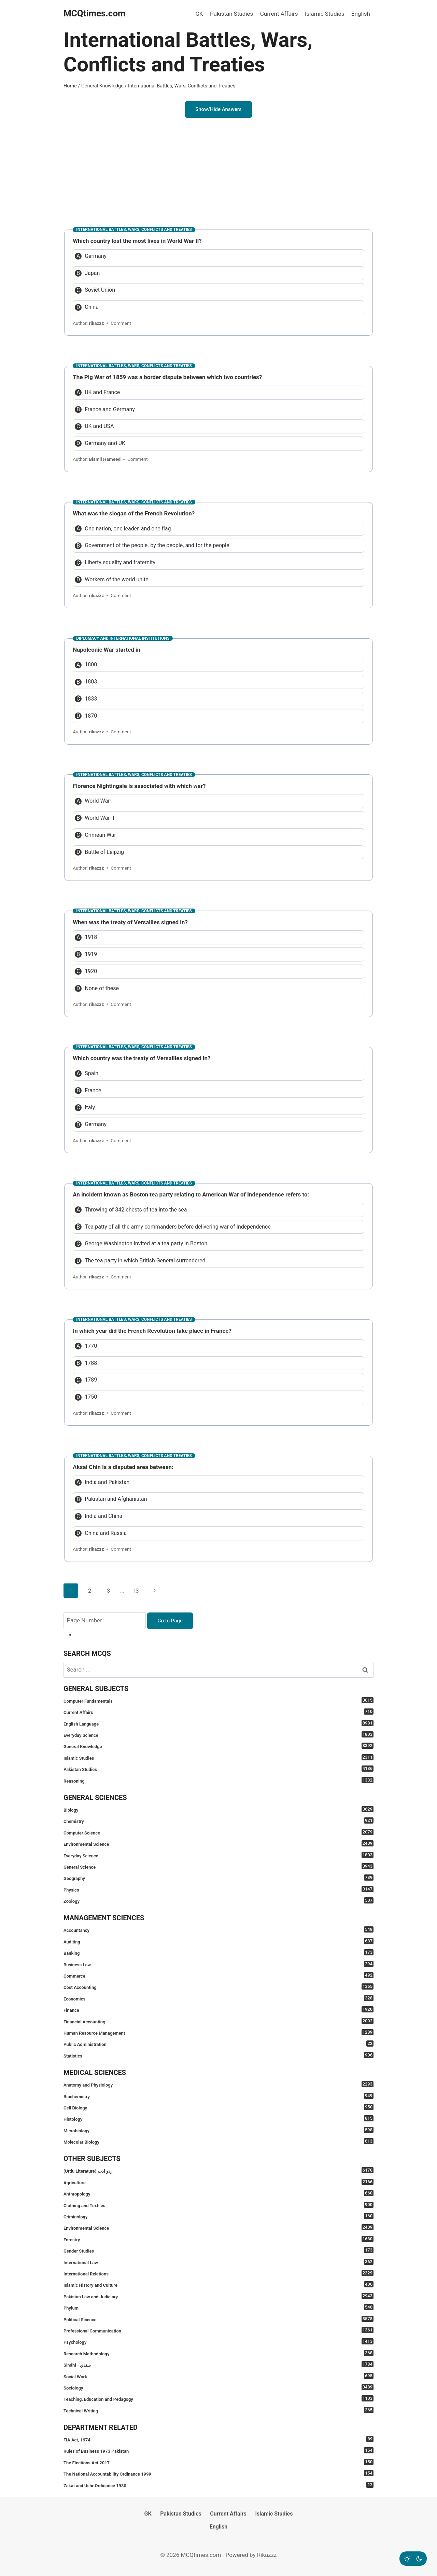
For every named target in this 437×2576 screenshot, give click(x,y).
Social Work (218, 2376)
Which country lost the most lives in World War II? (137, 240)
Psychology (218, 2341)
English (360, 13)
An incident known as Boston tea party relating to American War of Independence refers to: (191, 1194)
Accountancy (218, 1929)
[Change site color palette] (413, 2558)
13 (135, 1590)
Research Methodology (218, 2353)
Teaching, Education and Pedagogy (218, 2398)
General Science (218, 1866)
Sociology (218, 2387)
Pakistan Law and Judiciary (218, 2296)
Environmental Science (218, 1843)
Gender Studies (218, 2250)
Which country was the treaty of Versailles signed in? (141, 1058)
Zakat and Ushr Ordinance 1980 (218, 2485)
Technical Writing (218, 2410)
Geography (218, 1877)
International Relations (218, 2273)
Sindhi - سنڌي (218, 2364)
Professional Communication (218, 2330)
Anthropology (218, 2193)
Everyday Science (218, 1734)
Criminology (218, 2216)
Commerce (218, 1975)
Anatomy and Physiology (218, 2084)
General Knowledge (218, 1746)
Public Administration (218, 2043)
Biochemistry (218, 2096)
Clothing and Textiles (218, 2205)
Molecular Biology (218, 2141)
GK (199, 13)
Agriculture (218, 2182)
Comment (121, 323)
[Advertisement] (218, 169)
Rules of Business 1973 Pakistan (218, 2450)
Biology (218, 1809)
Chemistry (218, 1820)
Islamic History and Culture (218, 2284)
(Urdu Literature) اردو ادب (218, 2170)
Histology (218, 2118)
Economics (218, 1998)
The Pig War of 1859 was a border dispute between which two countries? (167, 377)
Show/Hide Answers (218, 109)
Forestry (218, 2239)
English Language (218, 1723)
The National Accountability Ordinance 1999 (218, 2473)
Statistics (218, 2055)
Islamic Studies (324, 13)
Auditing (218, 1941)
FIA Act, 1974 (218, 2439)
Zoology (218, 1900)
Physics (218, 1889)
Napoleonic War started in (106, 649)
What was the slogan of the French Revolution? (134, 513)
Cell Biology (218, 2107)
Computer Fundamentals (218, 1700)
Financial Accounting (218, 2021)
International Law (218, 2262)
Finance (218, 2009)
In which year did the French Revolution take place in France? (152, 1330)
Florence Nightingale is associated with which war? (139, 786)
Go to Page (170, 1621)
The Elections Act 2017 (218, 2462)
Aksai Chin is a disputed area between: (123, 1467)
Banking (218, 1952)
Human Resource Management (218, 2032)
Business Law (218, 1964)
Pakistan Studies (231, 13)
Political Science (218, 2319)
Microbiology (218, 2130)
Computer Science (218, 1832)
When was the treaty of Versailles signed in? (130, 922)
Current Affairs (279, 13)
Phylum (218, 2307)
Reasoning (218, 1780)
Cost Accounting (218, 1986)
